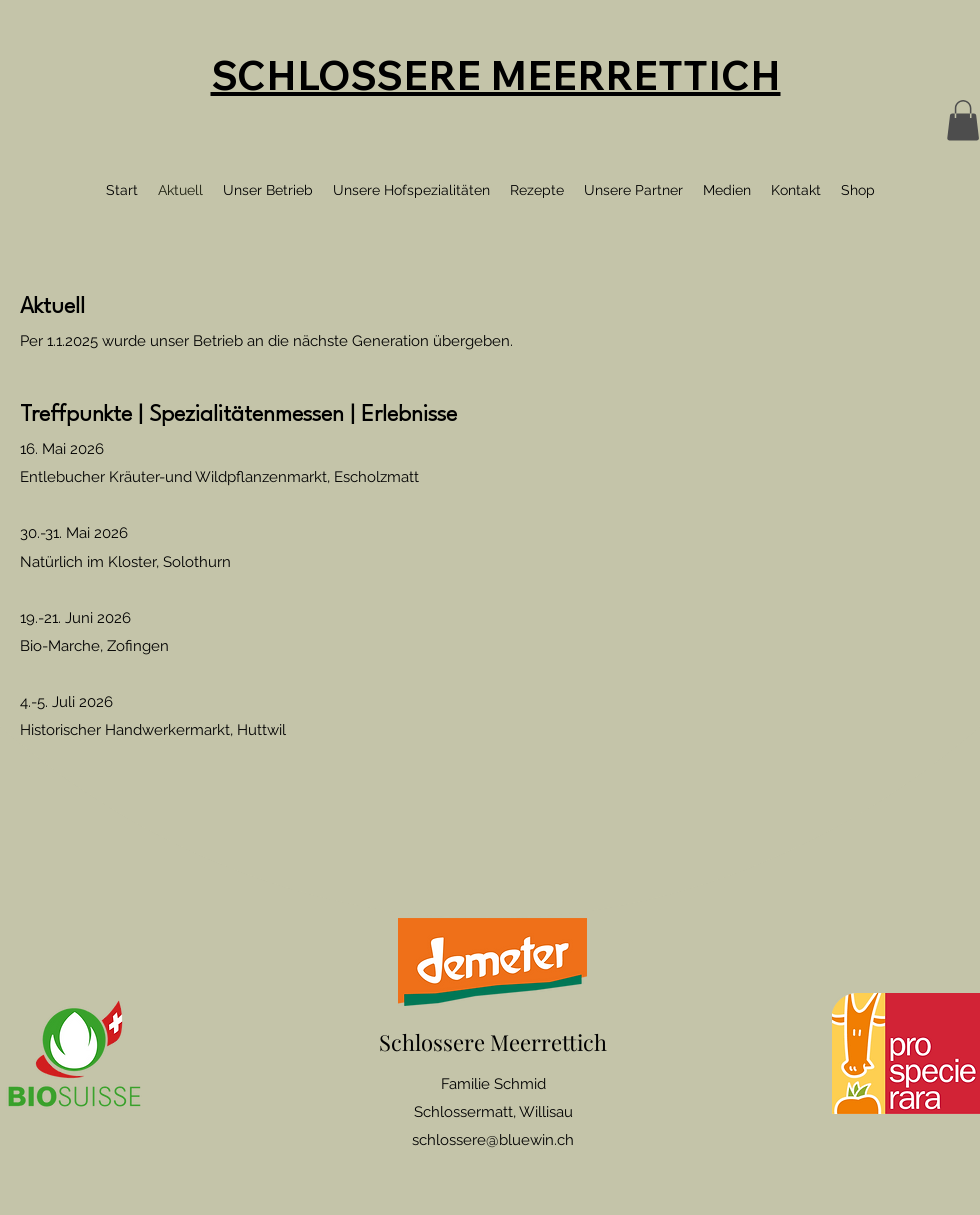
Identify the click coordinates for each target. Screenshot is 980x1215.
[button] (963, 120)
